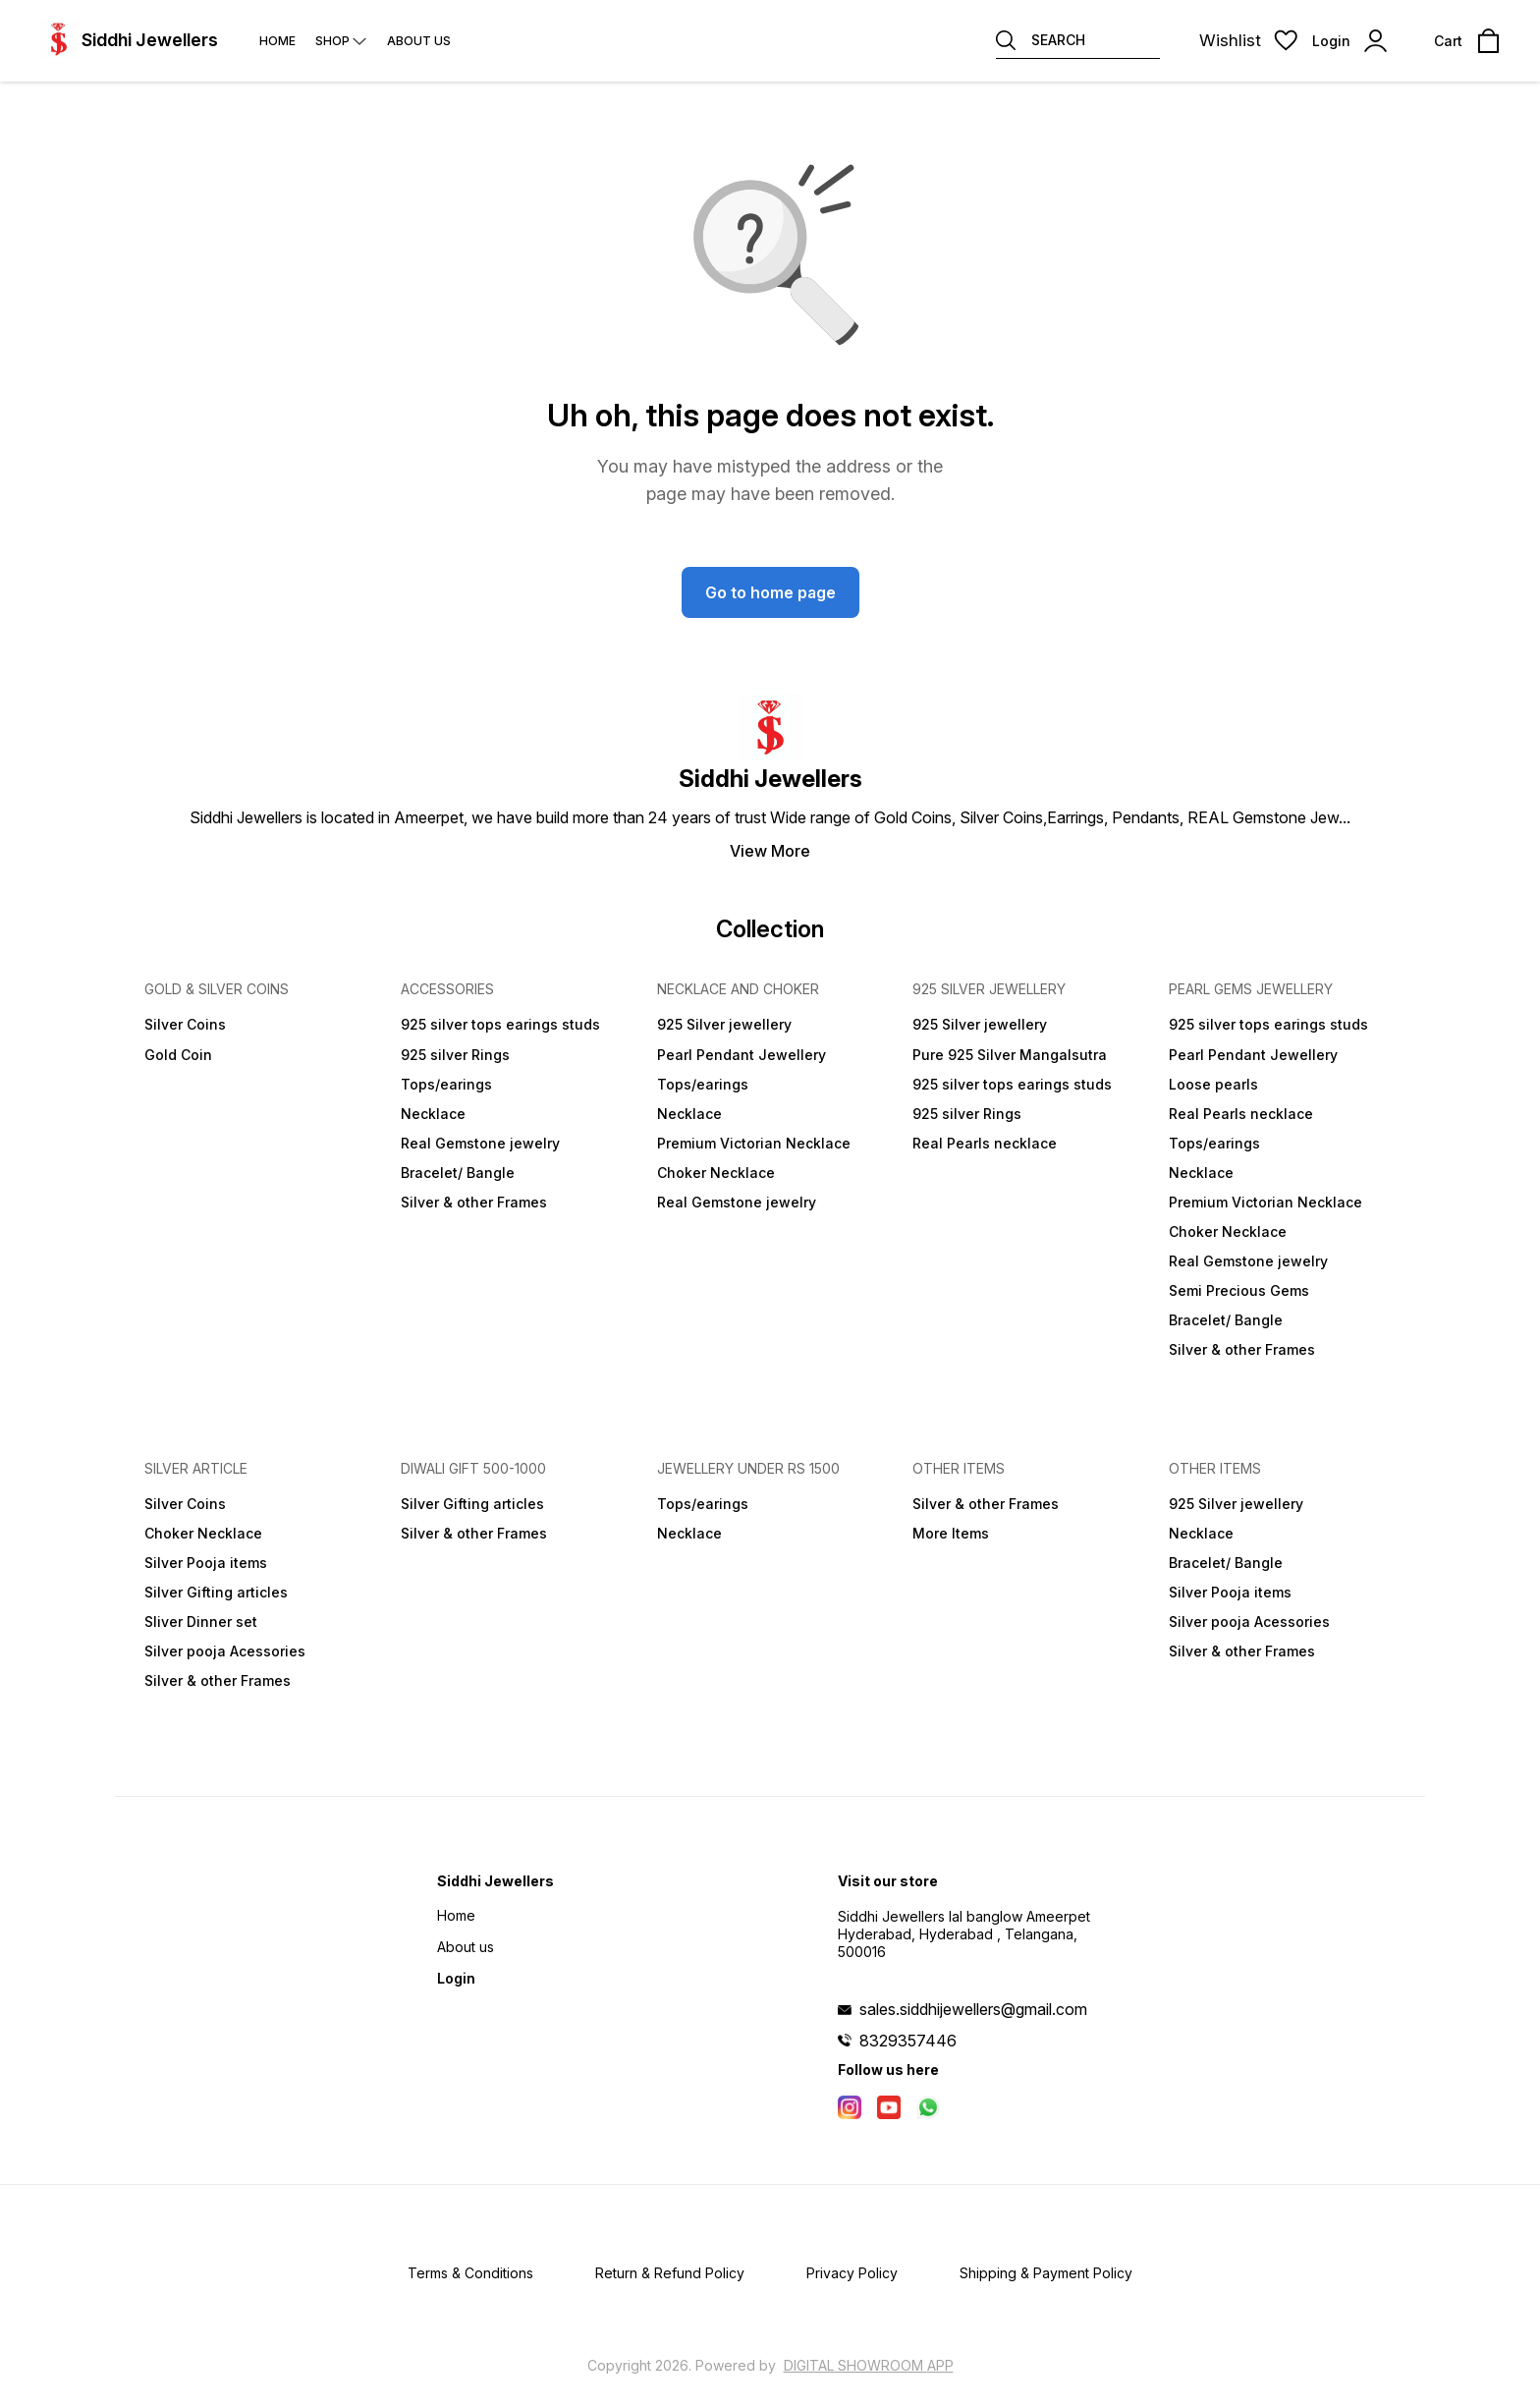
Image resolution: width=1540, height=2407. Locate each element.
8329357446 (908, 2040)
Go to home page (770, 592)
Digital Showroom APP (869, 2365)
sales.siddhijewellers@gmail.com (973, 2009)
